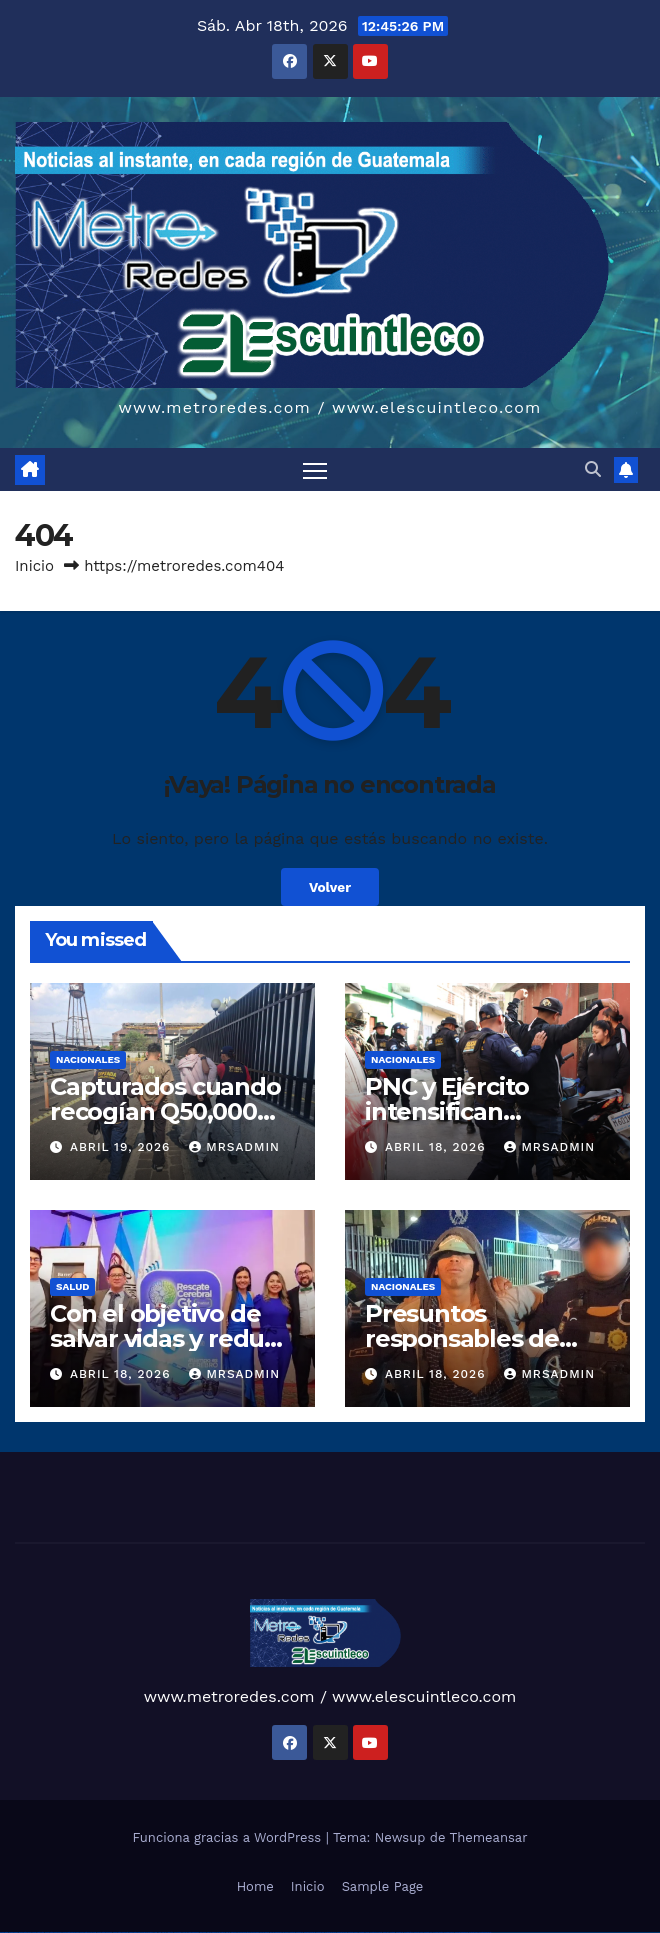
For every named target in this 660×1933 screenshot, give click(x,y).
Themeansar (489, 1837)
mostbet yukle (418, 1932)
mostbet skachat (309, 1932)
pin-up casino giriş (244, 1932)
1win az (164, 1932)
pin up (209, 1932)
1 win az (184, 1932)
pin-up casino (254, 1932)
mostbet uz (299, 1932)
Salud (72, 1286)
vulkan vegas (4, 1932)
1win (155, 1932)
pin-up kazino (264, 1932)
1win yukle (203, 1932)
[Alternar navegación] (315, 469)
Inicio (34, 566)
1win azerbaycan (193, 1932)
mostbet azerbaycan (461, 1932)
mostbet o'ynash (364, 1932)
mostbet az (399, 1932)
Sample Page (383, 1886)
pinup (214, 1932)
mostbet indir (428, 1932)
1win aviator (178, 1932)
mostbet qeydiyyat (485, 1932)
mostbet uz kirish (330, 1932)
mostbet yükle (473, 1932)
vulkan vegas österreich (104, 1932)
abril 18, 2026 (438, 1147)
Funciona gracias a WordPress (228, 1837)
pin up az (286, 1932)
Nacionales (88, 1059)
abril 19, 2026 (122, 1147)
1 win (159, 1932)
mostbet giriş (408, 1932)
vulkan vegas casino (25, 1932)
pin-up (228, 1932)
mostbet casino (353, 1932)
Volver (330, 887)
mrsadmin (234, 1147)
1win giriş (170, 1932)
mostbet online (342, 1932)
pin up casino (221, 1932)
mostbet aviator (438, 1932)
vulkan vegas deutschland (53, 1932)
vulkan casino (13, 1932)
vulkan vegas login (38, 1932)
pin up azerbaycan (276, 1932)
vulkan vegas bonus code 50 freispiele (141, 1932)
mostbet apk (320, 1932)
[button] (593, 469)
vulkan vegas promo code (88, 1932)
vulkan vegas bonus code (70, 1932)
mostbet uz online (376, 1932)
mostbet (292, 1932)
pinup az (234, 1932)
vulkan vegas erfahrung (120, 1932)
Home (255, 1886)
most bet (386, 1932)
